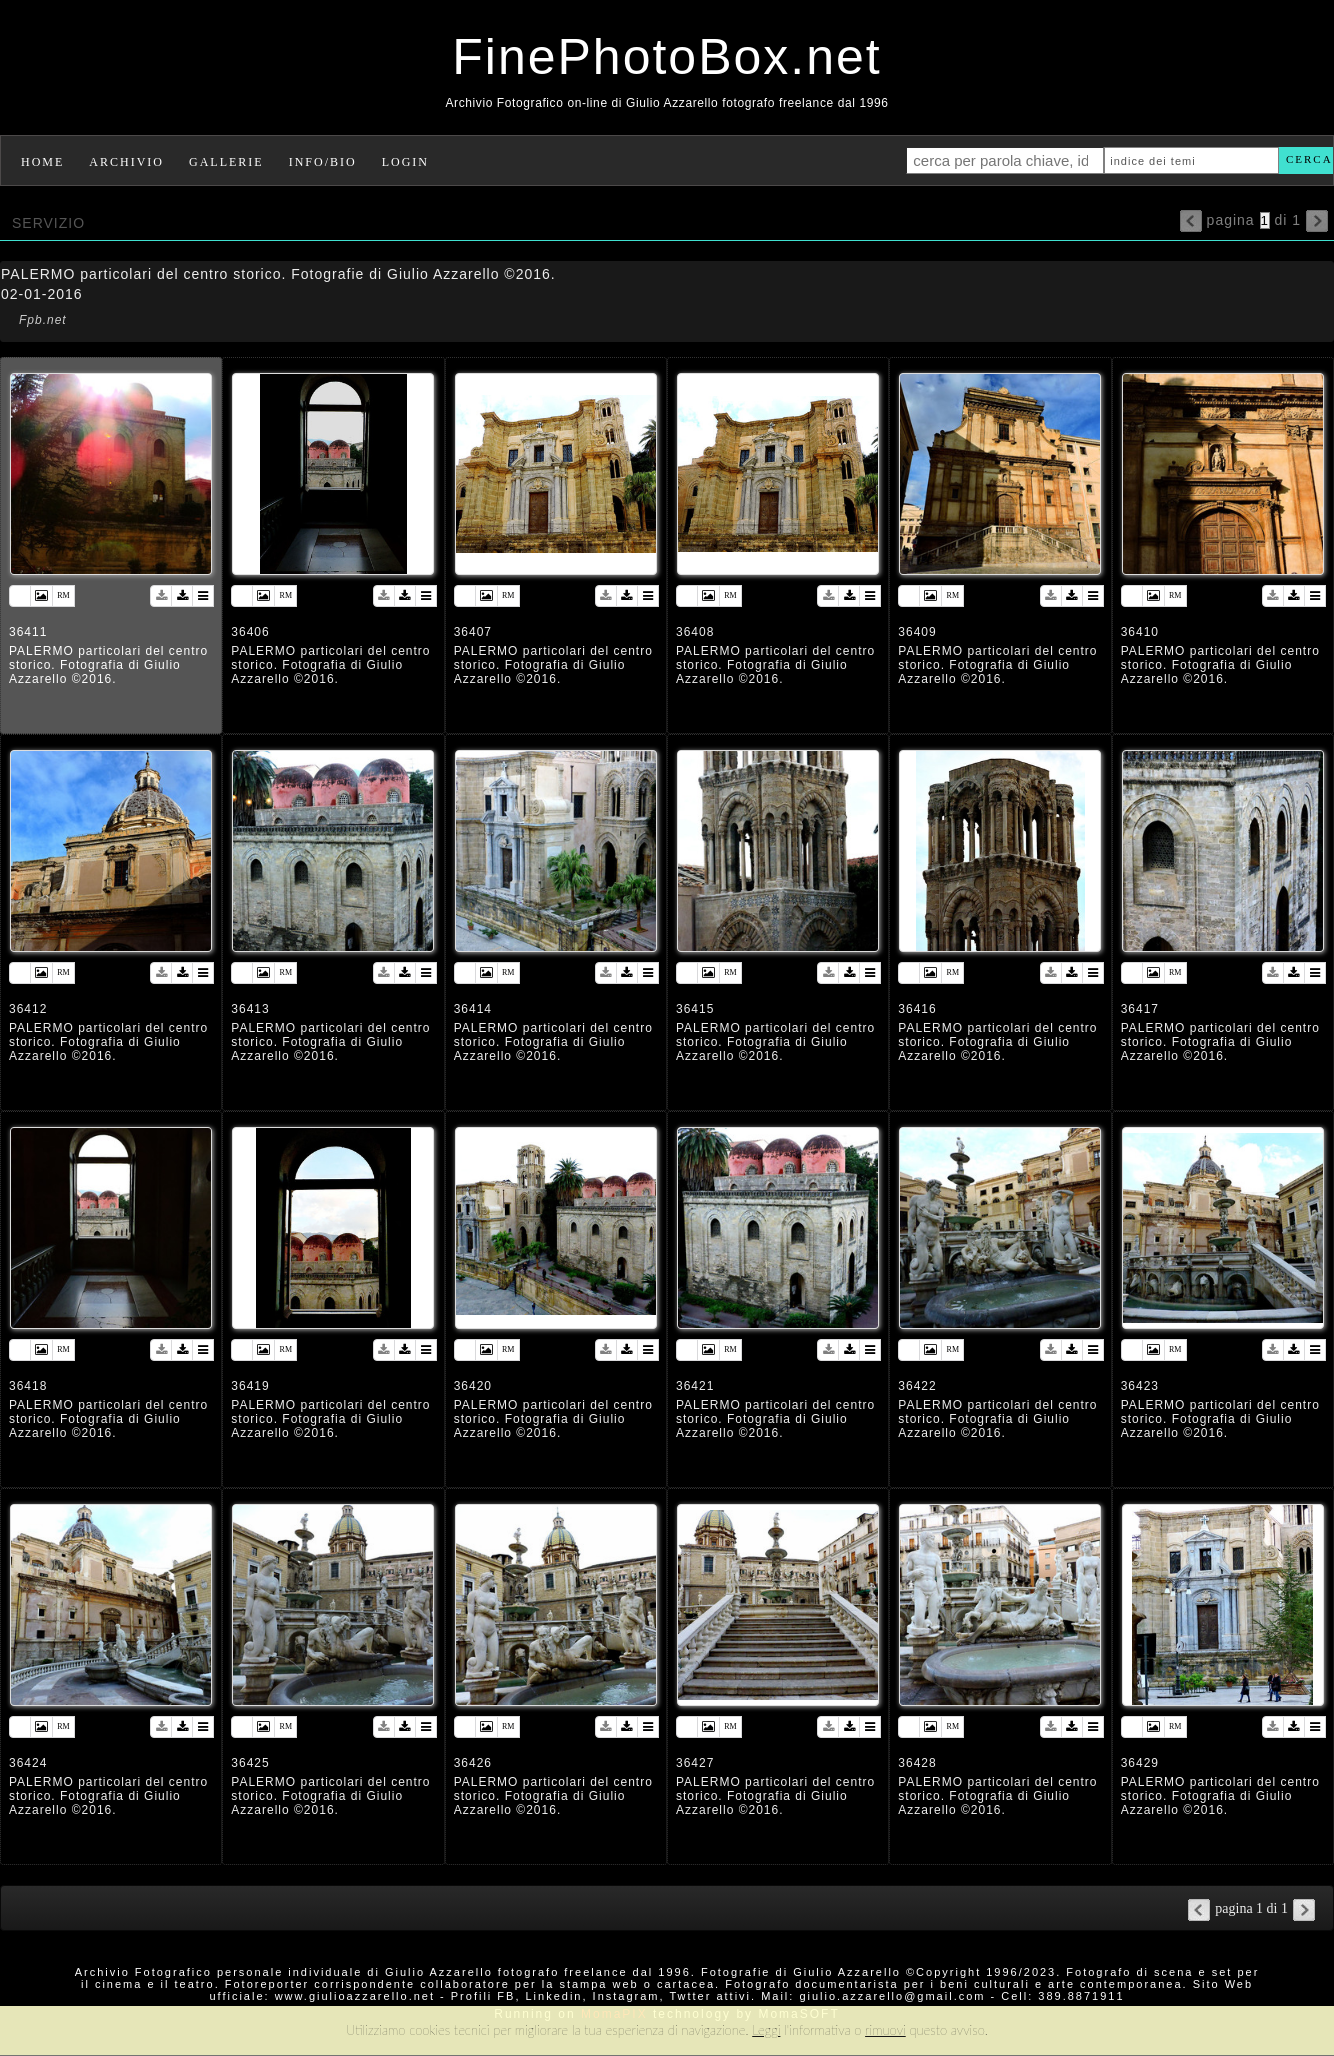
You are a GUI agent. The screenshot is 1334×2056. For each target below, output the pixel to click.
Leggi (766, 2030)
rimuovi (885, 2030)
